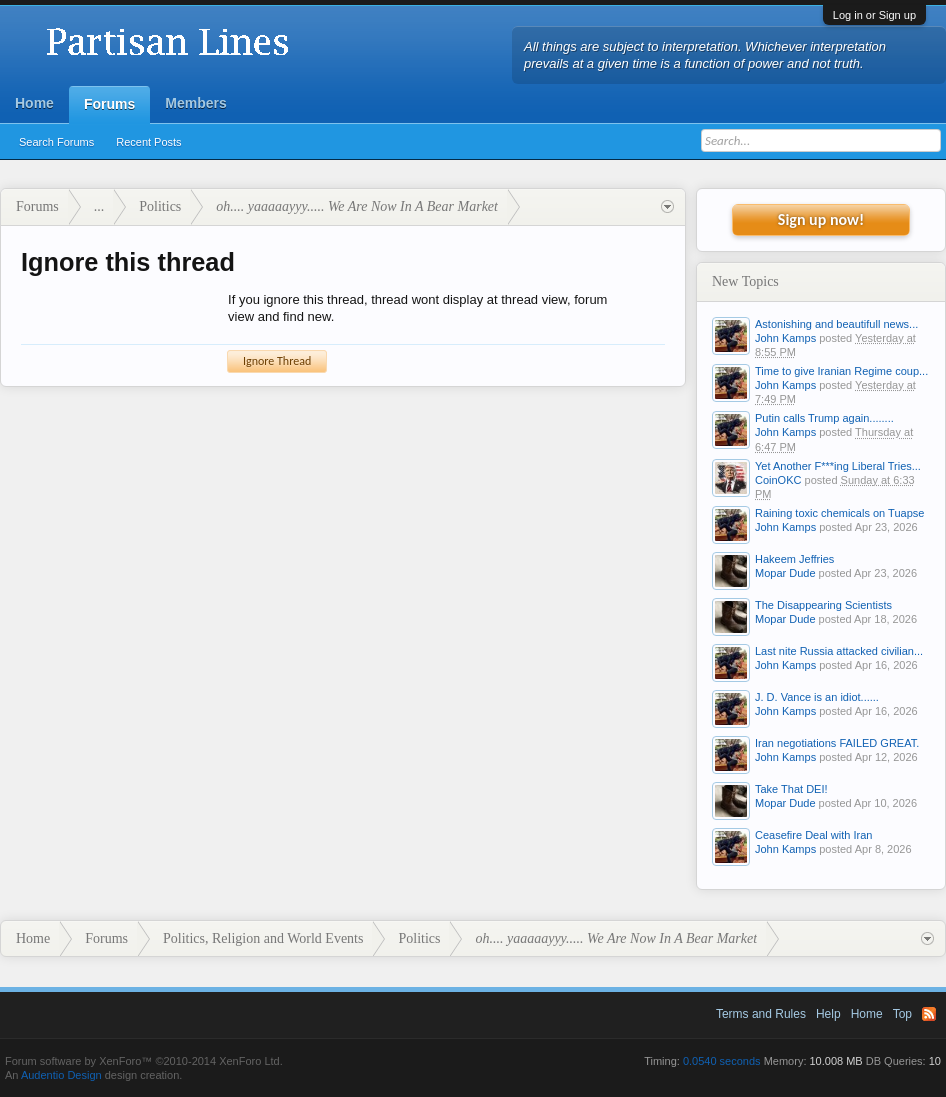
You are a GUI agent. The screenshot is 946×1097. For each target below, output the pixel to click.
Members (195, 103)
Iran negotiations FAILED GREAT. (837, 743)
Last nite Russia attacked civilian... (839, 651)
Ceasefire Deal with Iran (813, 835)
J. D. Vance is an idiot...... (817, 697)
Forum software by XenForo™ (144, 1061)
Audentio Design (61, 1075)
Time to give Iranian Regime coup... (841, 371)
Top (902, 1014)
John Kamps (785, 338)
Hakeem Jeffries (794, 559)
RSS (929, 1014)
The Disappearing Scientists (823, 605)
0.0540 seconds (722, 1061)
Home (34, 103)
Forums (109, 104)
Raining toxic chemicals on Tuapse (839, 513)
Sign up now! (821, 219)
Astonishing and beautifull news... (836, 324)
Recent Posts (148, 142)
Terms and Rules (761, 1014)
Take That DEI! (791, 789)
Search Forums (56, 142)
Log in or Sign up (874, 15)
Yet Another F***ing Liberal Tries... (838, 466)
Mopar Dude (785, 573)
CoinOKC (778, 480)
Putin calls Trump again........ (824, 418)
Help (828, 1014)
